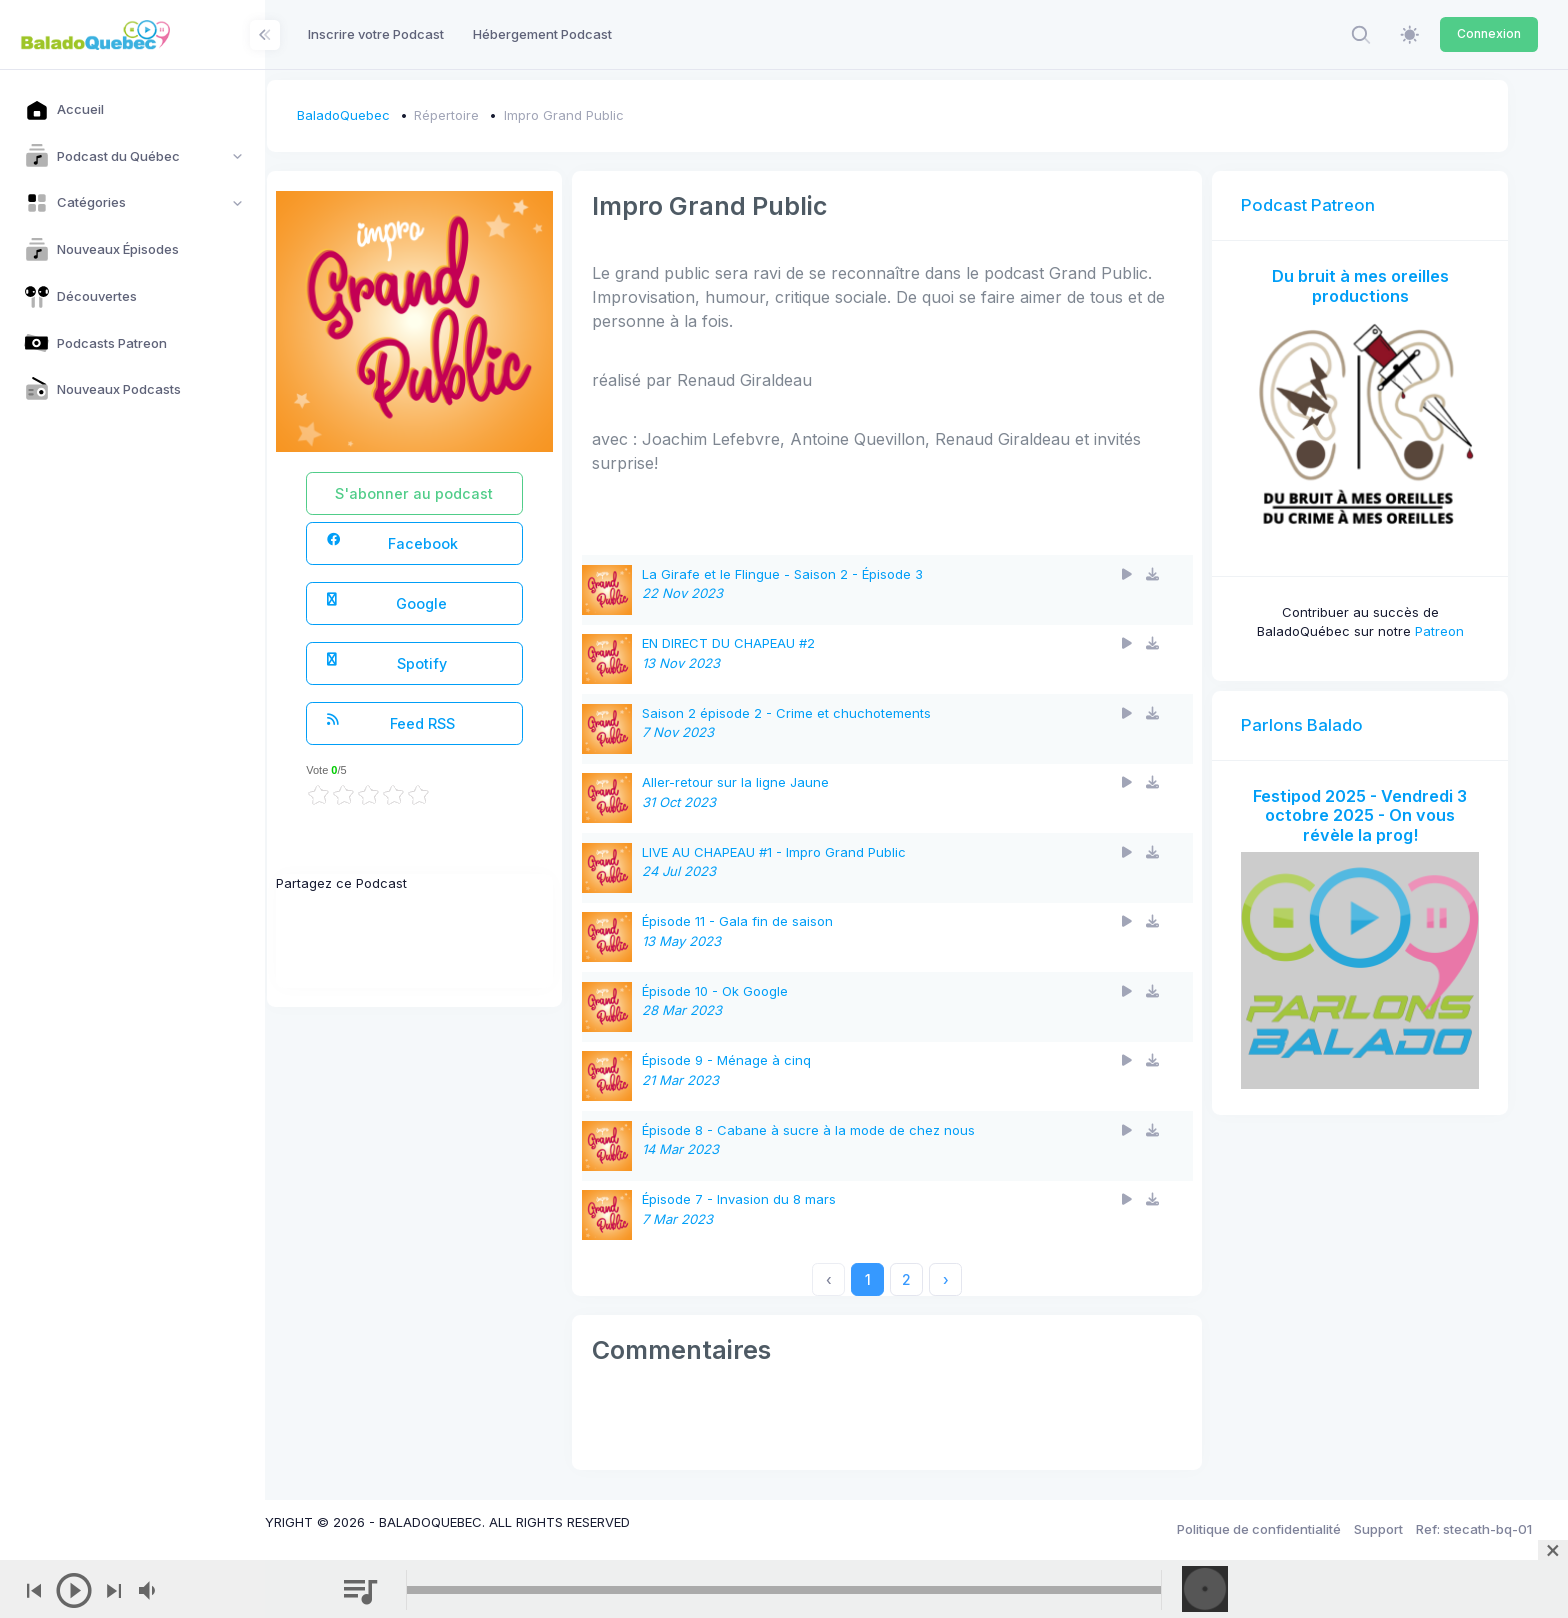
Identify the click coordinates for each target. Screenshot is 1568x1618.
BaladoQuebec (401, 115)
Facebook (447, 542)
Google (441, 602)
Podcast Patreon (1323, 205)
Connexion (1489, 33)
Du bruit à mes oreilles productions (1367, 286)
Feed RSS (445, 722)
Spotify (441, 662)
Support (1378, 1529)
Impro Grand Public (622, 115)
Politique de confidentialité (1259, 1529)
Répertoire (505, 115)
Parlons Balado (1317, 710)
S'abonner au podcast (466, 493)
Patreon (1446, 617)
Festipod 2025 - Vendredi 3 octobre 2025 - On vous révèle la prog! (1367, 800)
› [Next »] (975, 1279)
